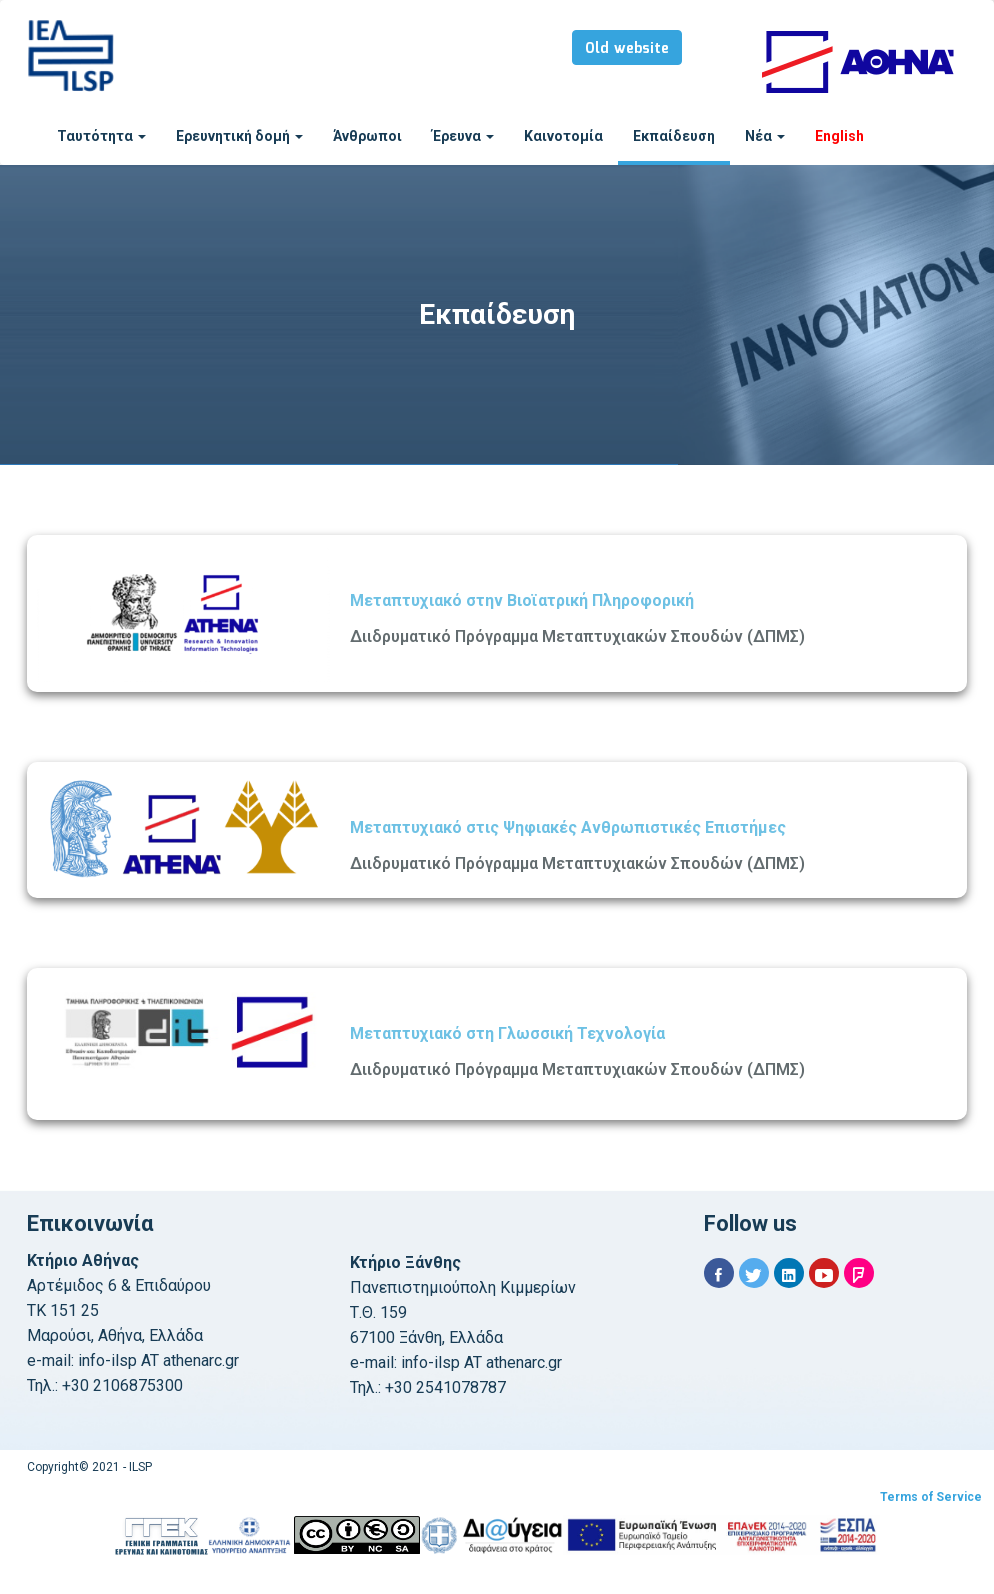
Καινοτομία (563, 136)
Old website (627, 49)
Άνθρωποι (367, 136)
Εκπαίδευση (674, 136)
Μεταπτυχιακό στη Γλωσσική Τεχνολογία (507, 1033)
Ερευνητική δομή (239, 136)
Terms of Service (931, 1497)
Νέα (765, 136)
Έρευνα (463, 136)
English (839, 136)
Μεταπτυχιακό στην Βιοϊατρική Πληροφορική (522, 600)
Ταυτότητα (101, 136)
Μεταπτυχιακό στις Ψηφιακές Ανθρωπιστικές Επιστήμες (568, 827)
